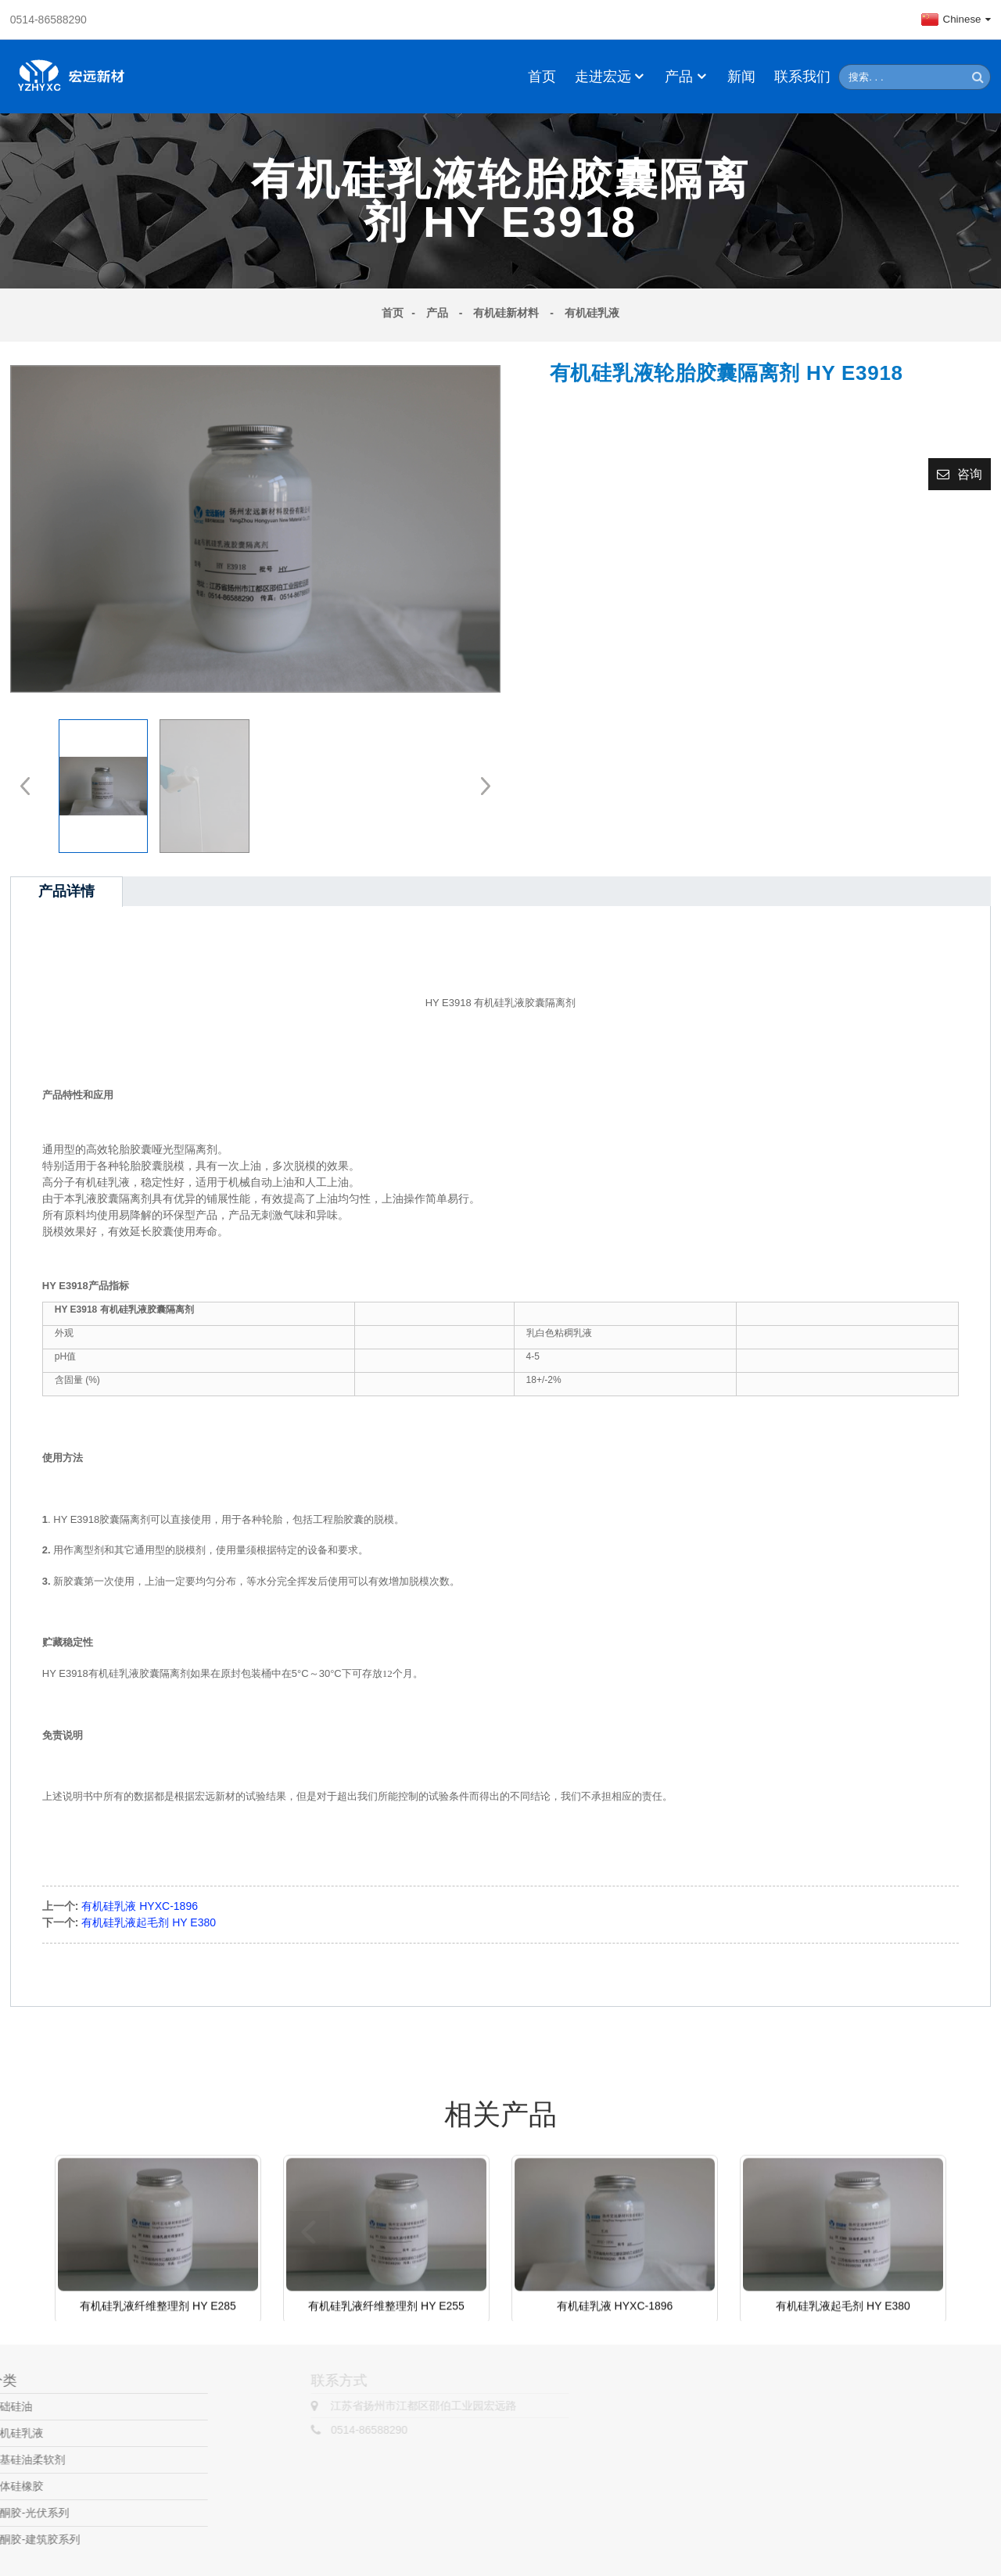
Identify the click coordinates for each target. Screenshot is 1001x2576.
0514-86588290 (48, 19)
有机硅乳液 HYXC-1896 (139, 1906)
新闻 (741, 76)
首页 (542, 76)
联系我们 (802, 76)
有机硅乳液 (592, 312)
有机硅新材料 (506, 312)
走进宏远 (611, 76)
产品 (687, 76)
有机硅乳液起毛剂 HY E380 (148, 1922)
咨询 (969, 474)
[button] (480, 785)
